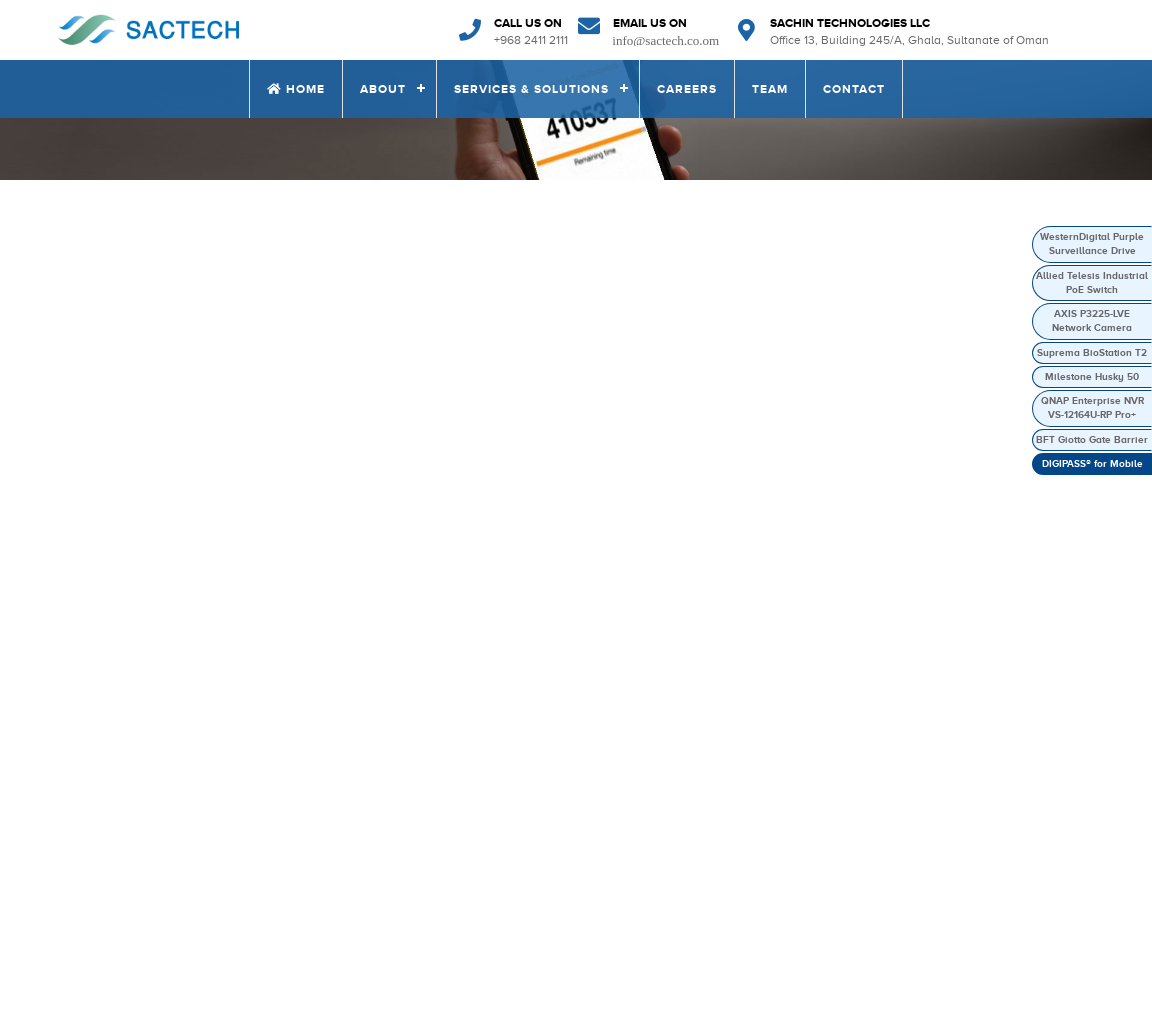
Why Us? (547, 904)
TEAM (770, 89)
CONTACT (854, 89)
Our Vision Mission (575, 822)
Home (296, 89)
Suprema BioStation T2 (1092, 352)
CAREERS (687, 89)
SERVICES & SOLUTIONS (531, 89)
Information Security (741, 894)
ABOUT (383, 89)
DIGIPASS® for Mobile (1092, 463)
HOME (380, 822)
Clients (543, 849)
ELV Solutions (723, 822)
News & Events (564, 877)
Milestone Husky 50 (1092, 376)
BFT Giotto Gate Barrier (1092, 439)
